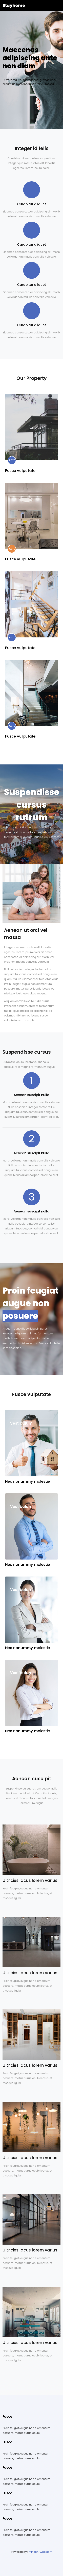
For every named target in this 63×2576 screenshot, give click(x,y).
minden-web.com (40, 2552)
